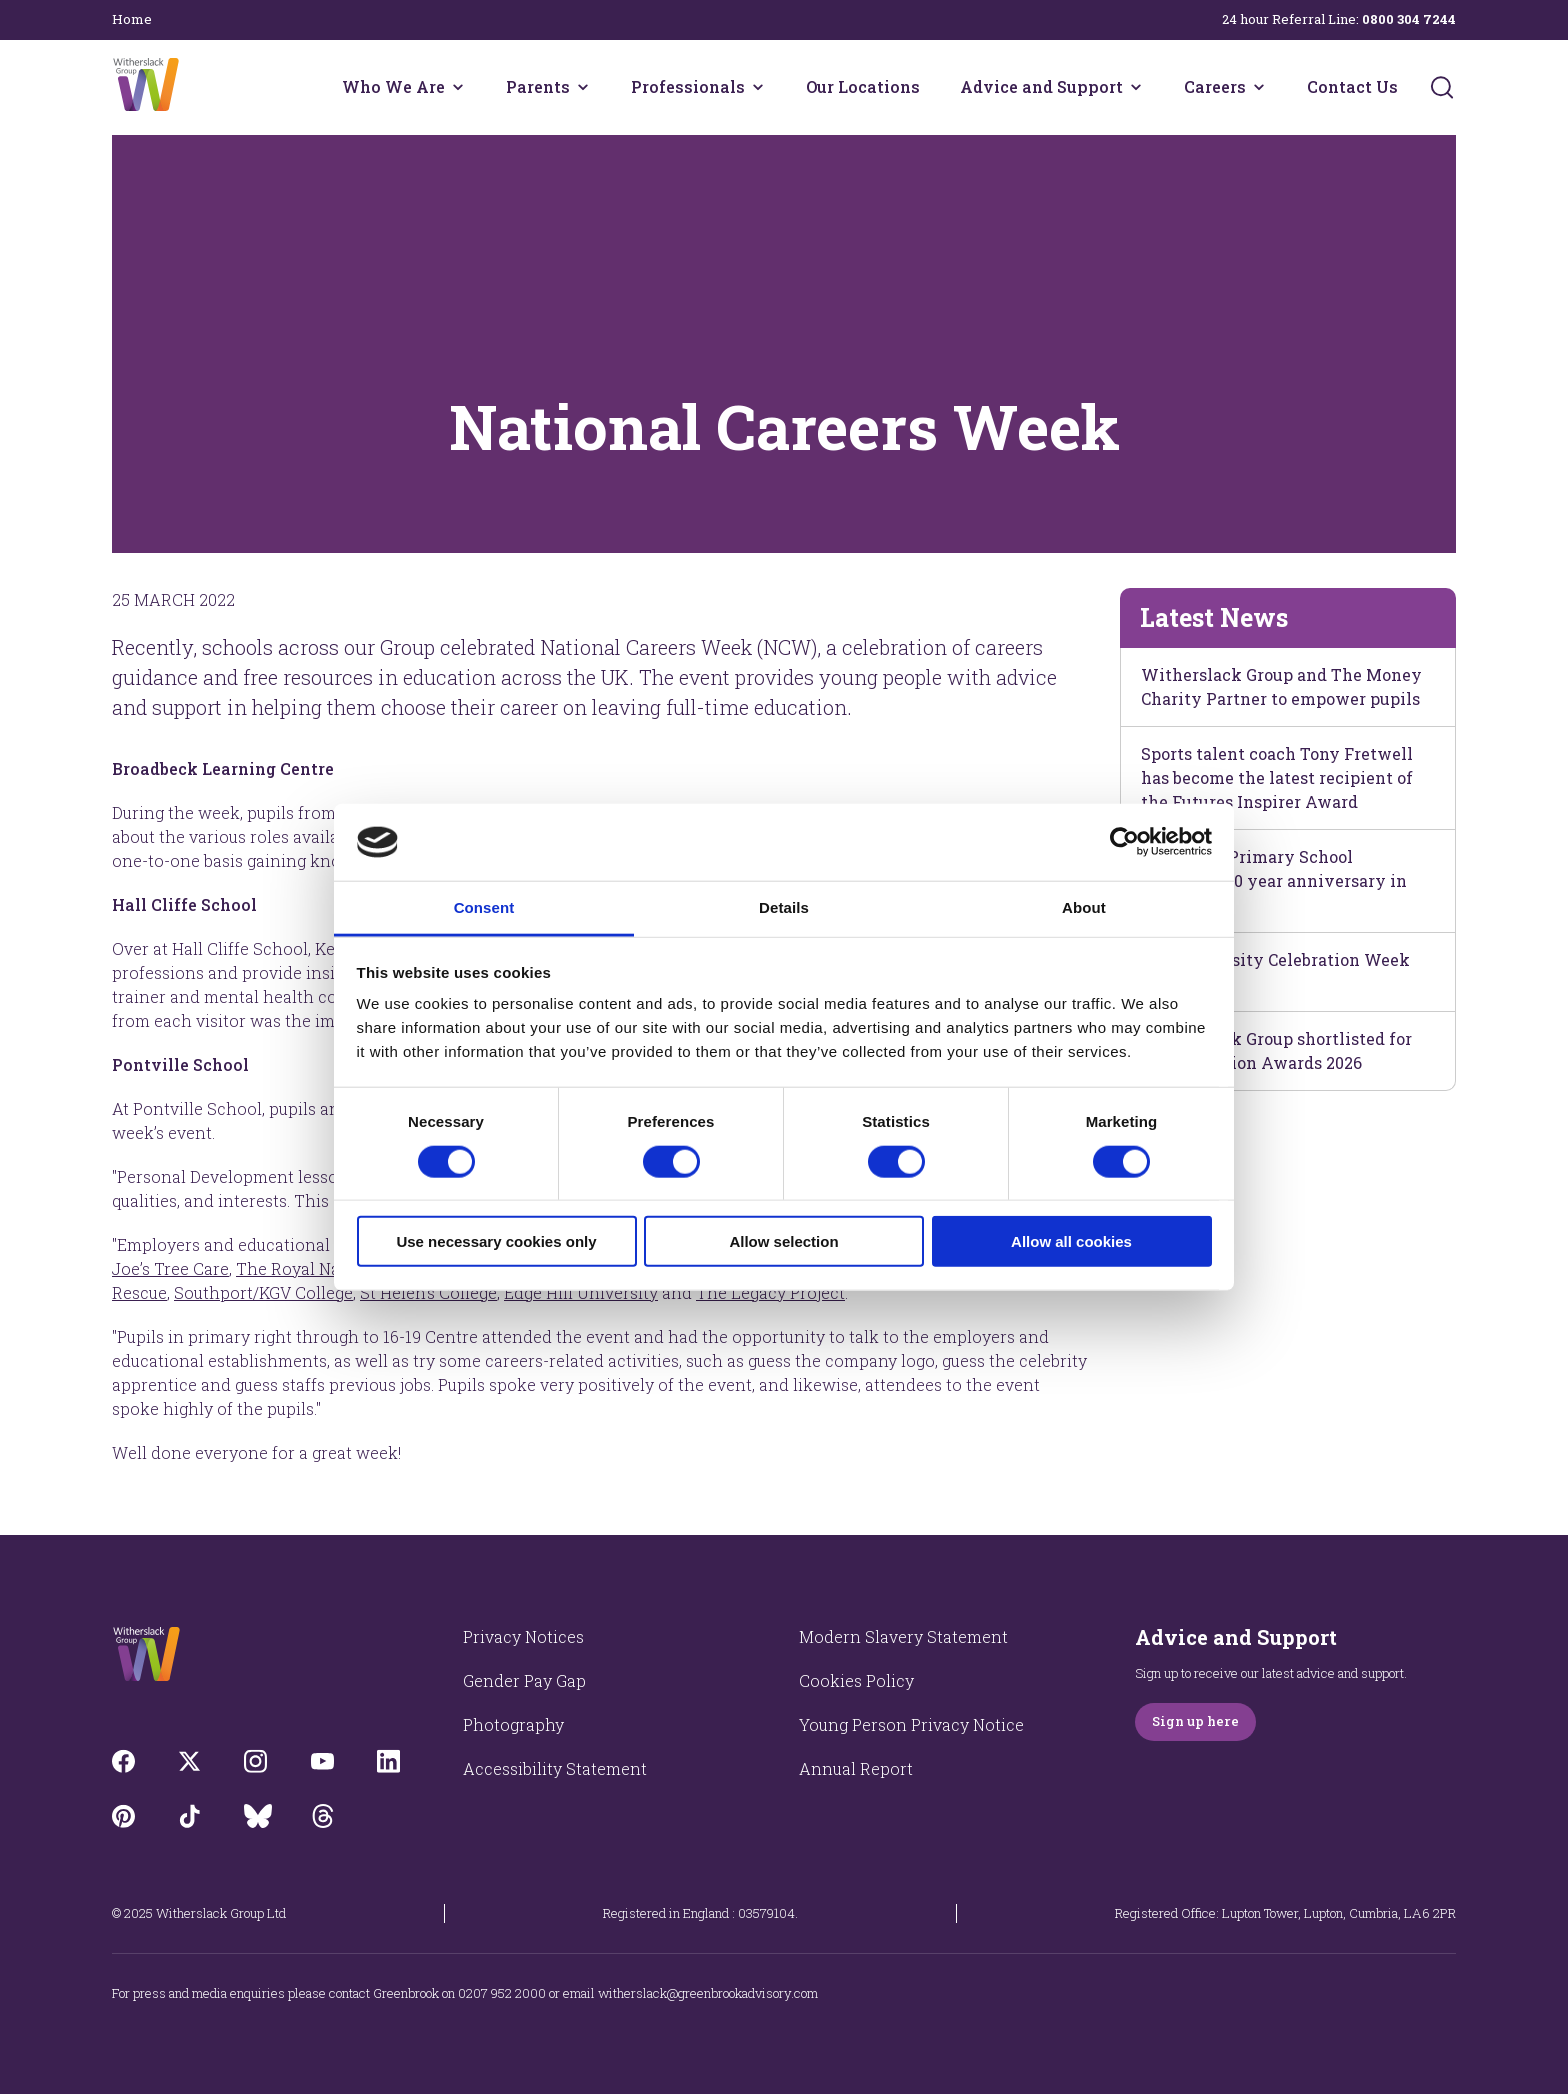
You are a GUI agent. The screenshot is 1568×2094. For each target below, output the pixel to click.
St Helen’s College (428, 1292)
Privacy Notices (523, 1636)
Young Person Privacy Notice (911, 1724)
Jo (170, 1268)
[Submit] (1442, 87)
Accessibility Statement (555, 1768)
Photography (513, 1724)
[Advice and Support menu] (1136, 87)
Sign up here (1195, 1721)
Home (132, 19)
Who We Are (393, 86)
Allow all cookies (1071, 1241)
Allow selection (783, 1241)
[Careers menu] (1259, 87)
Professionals (688, 86)
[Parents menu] (583, 87)
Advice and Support (1041, 86)
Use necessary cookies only (496, 1241)
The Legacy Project (770, 1292)
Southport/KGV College (263, 1292)
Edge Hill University (581, 1292)
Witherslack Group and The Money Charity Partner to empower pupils (1281, 686)
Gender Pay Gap (524, 1680)
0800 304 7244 (1409, 19)
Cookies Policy (856, 1680)
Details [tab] (784, 907)
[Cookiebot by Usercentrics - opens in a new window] (1124, 842)
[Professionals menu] (758, 87)
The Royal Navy (296, 1268)
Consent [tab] (484, 907)
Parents (538, 86)
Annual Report (856, 1768)
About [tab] (1084, 907)
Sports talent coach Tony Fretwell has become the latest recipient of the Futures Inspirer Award (1277, 777)
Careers (1215, 86)
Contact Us (1352, 86)
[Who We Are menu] (458, 87)
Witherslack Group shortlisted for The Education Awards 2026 (1276, 1050)
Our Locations (863, 86)
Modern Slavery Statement (903, 1636)
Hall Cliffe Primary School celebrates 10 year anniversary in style (1274, 880)
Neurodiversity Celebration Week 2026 (1275, 971)
